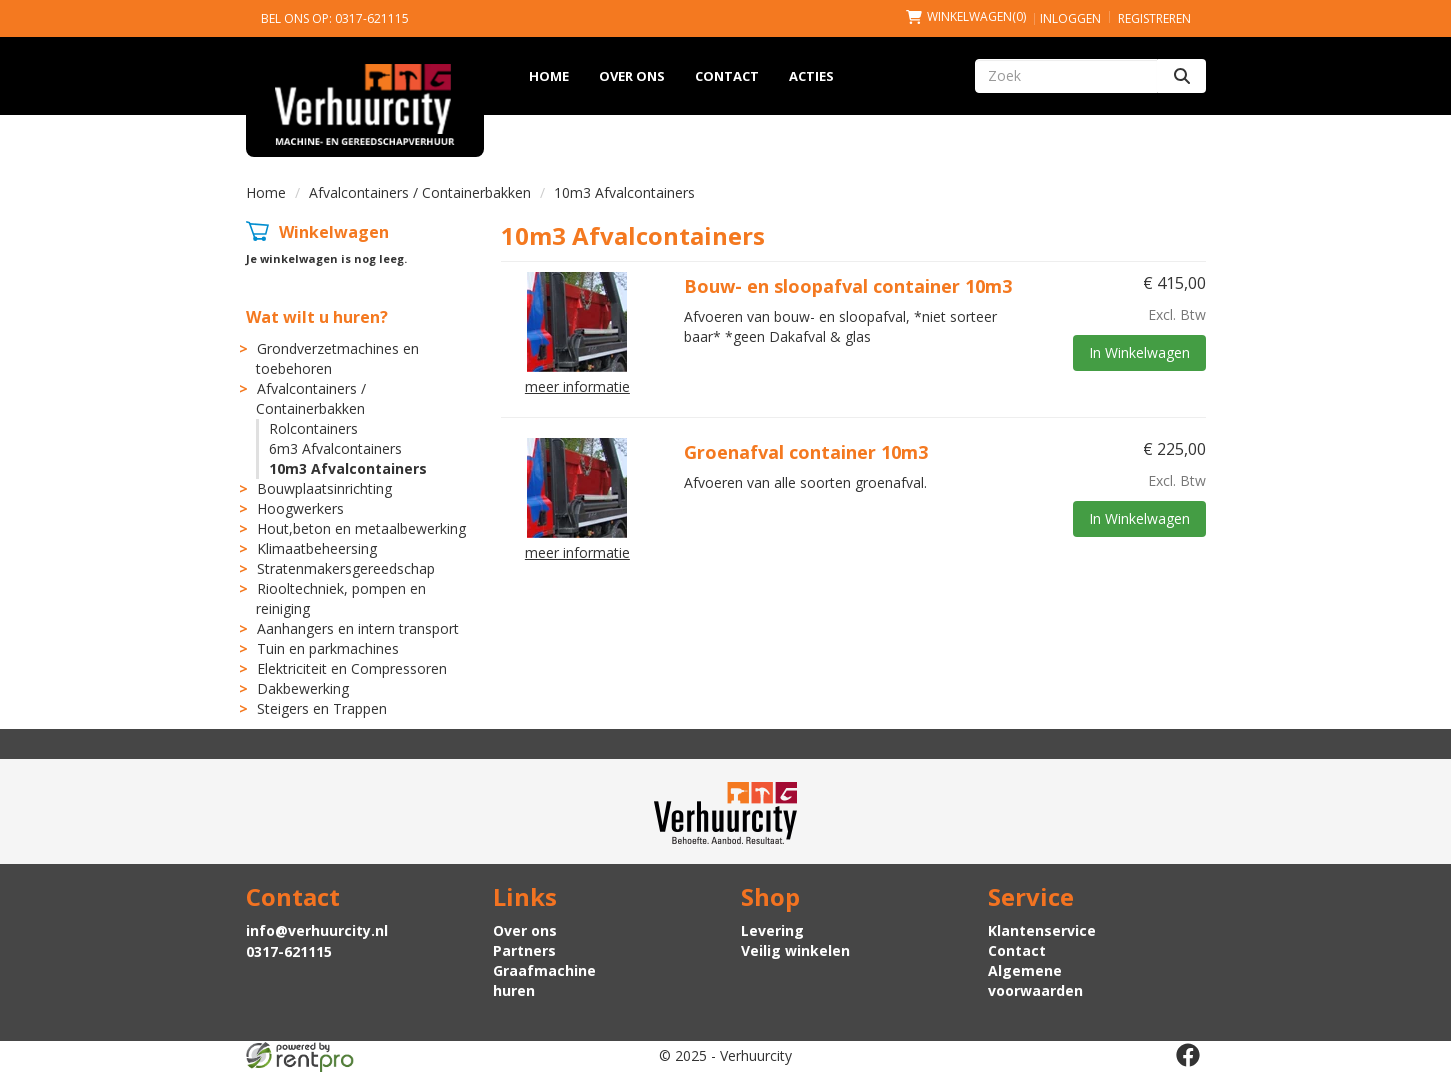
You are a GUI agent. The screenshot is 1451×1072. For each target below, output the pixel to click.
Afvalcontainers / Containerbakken (420, 192)
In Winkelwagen (1139, 352)
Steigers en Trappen (322, 708)
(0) (966, 16)
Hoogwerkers (300, 508)
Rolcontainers (313, 428)
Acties (811, 76)
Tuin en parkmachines (328, 648)
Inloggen (1070, 18)
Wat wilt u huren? (317, 317)
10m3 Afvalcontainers (348, 468)
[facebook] (1188, 1055)
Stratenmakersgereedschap (346, 568)
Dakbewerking (303, 688)
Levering (772, 930)
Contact (727, 76)
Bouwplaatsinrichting (324, 488)
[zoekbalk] (1066, 76)
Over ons (632, 76)
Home (549, 76)
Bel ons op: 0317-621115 (335, 18)
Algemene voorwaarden (1035, 980)
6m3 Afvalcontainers (335, 448)
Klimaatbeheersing (317, 548)
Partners (524, 950)
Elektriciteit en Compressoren (352, 668)
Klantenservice (1042, 930)
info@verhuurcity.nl (317, 930)
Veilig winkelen (795, 950)
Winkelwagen (334, 232)
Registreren (1154, 18)
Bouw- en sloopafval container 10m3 (848, 286)
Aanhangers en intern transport (358, 628)
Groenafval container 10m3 (806, 452)
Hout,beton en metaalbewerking (361, 528)
